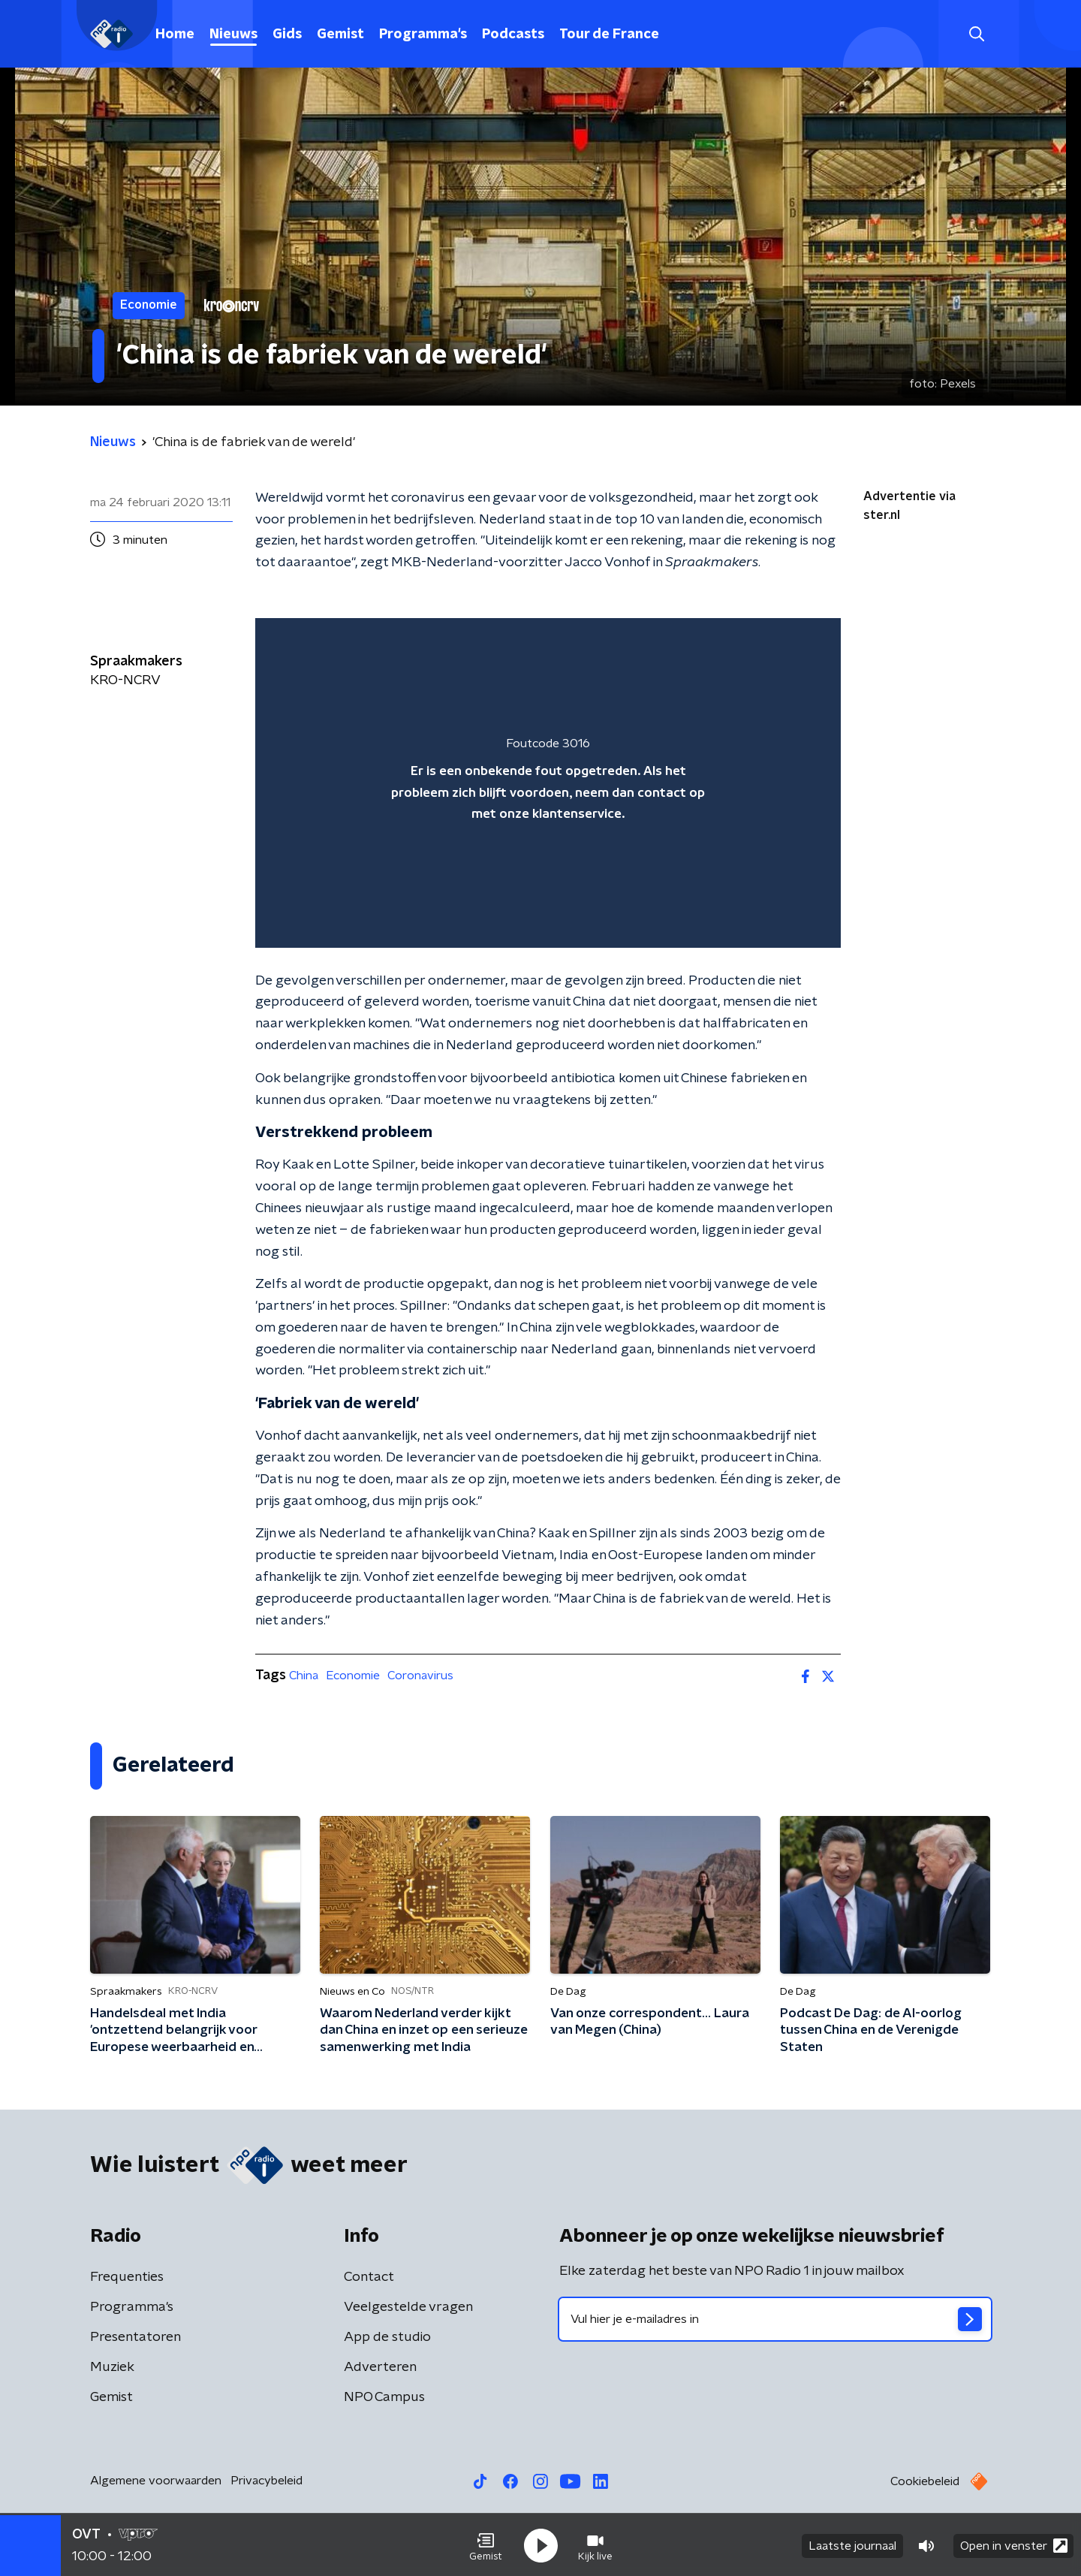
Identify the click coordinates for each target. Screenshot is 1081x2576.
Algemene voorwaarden (155, 2481)
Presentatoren (135, 2337)
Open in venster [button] (1013, 2544)
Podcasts (513, 34)
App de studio (387, 2337)
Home (174, 34)
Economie (353, 1676)
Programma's (423, 34)
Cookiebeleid (924, 2481)
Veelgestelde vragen (408, 2307)
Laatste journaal (852, 2544)
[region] (548, 783)
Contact (369, 2277)
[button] (486, 2544)
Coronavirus (420, 1676)
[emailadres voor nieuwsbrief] (775, 2319)
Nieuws (233, 34)
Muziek (112, 2367)
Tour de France (609, 34)
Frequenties (127, 2277)
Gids (287, 34)
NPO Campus (384, 2397)
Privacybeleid (266, 2481)
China (303, 1676)
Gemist (340, 34)
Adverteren (380, 2367)
